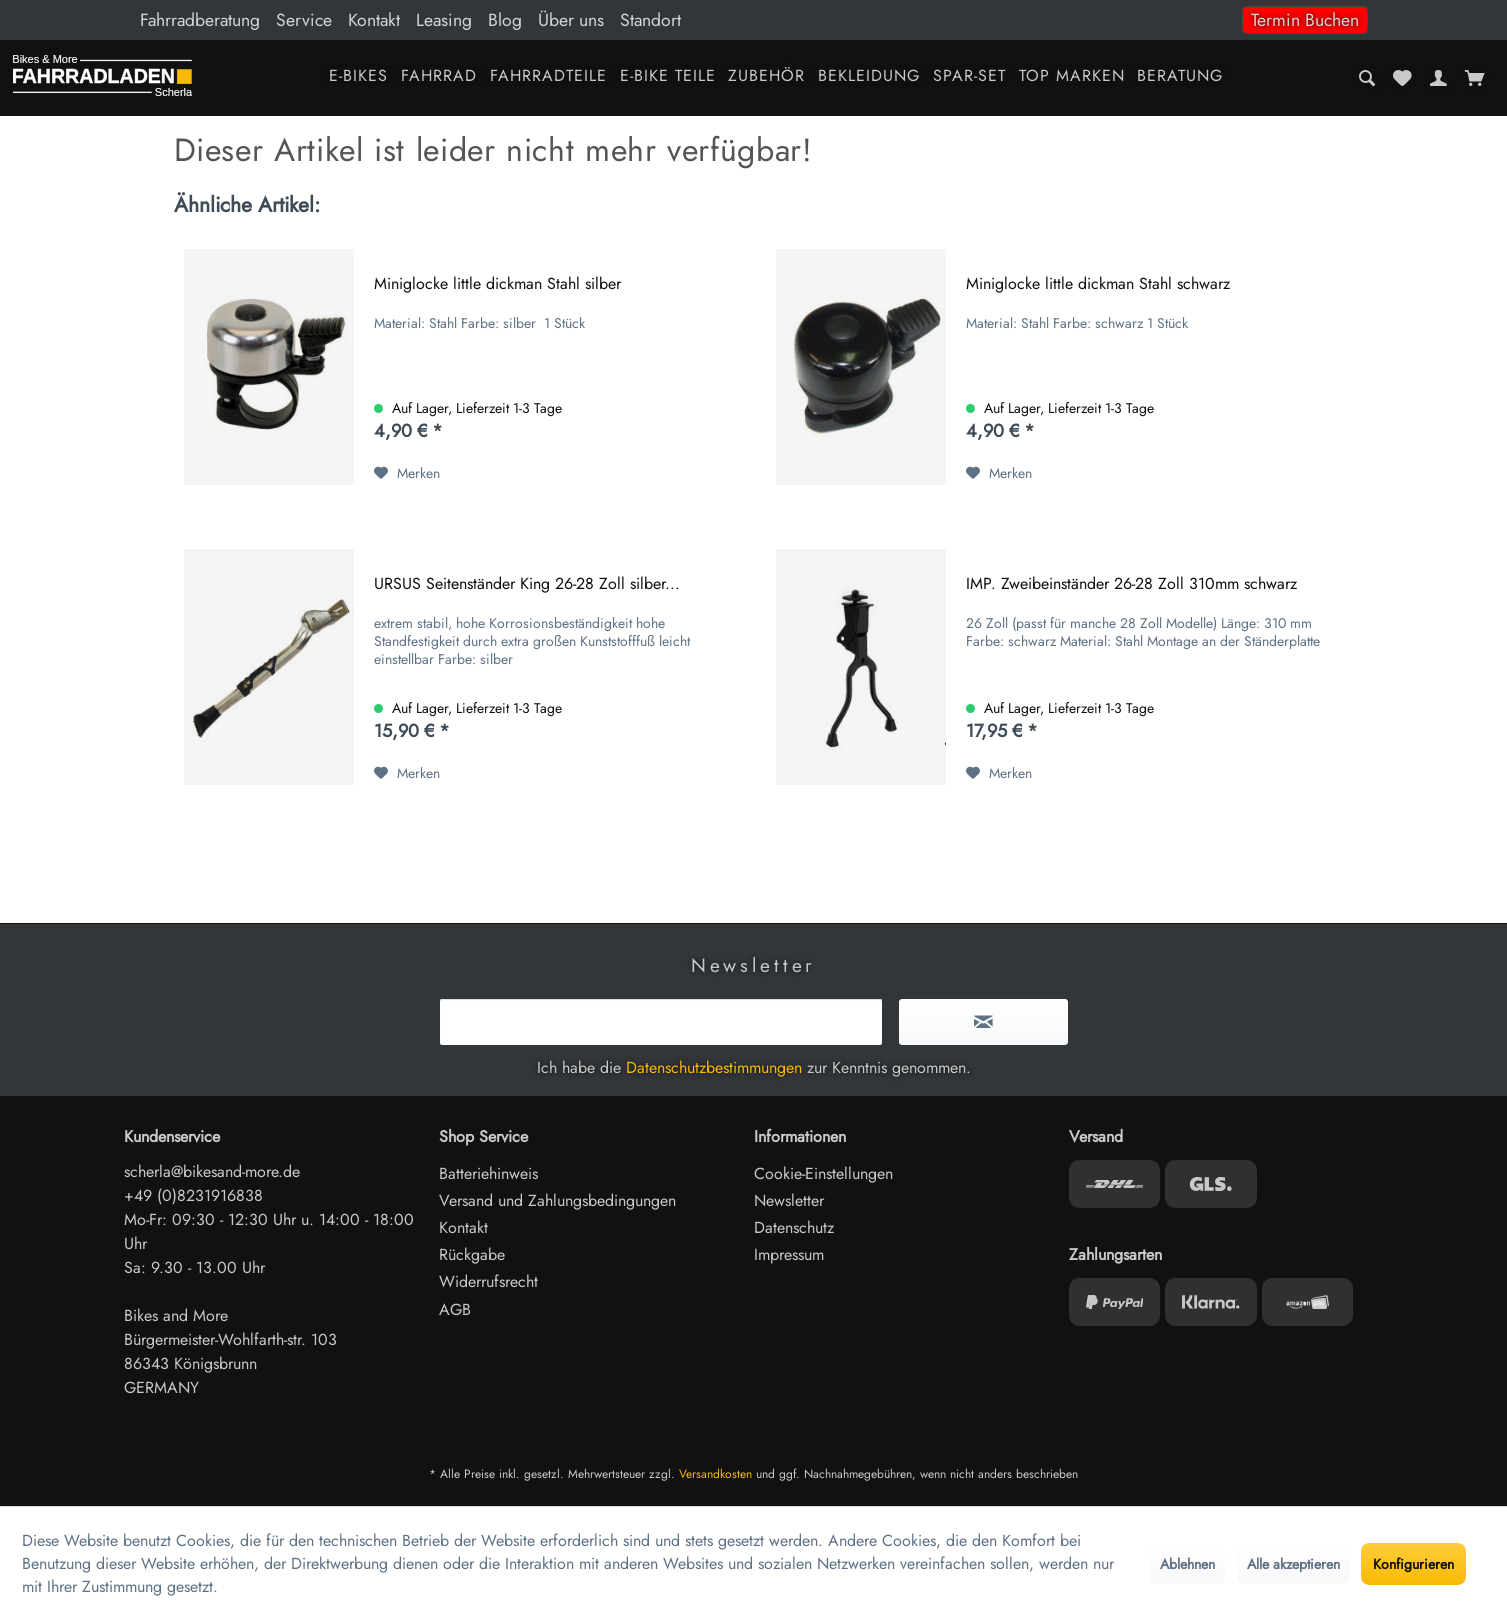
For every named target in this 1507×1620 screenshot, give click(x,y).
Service (304, 20)
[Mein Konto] (1438, 78)
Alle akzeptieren (1293, 1564)
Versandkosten (715, 1474)
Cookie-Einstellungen (823, 1173)
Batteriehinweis (488, 1173)
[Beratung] (1180, 77)
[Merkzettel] (1403, 78)
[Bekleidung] (869, 77)
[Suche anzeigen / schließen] (1367, 78)
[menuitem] (754, 20)
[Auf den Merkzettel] (407, 473)
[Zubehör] (767, 77)
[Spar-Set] (970, 77)
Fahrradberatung (200, 20)
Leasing (444, 20)
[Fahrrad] (439, 77)
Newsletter (789, 1200)
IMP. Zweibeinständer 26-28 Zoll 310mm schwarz (1131, 584)
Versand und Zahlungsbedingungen (557, 1200)
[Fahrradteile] (548, 77)
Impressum (789, 1254)
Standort (650, 20)
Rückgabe (472, 1254)
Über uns (571, 20)
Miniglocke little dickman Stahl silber (497, 284)
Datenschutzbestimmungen (714, 1067)
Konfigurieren (1413, 1564)
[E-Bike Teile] (667, 77)
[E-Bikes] (359, 77)
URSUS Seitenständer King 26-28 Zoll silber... (527, 584)
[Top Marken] (1071, 77)
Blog (505, 20)
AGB (455, 1309)
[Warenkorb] (1474, 78)
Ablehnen (1187, 1564)
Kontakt (374, 20)
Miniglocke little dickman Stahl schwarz (1098, 284)
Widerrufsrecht (488, 1281)
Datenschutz (794, 1227)
